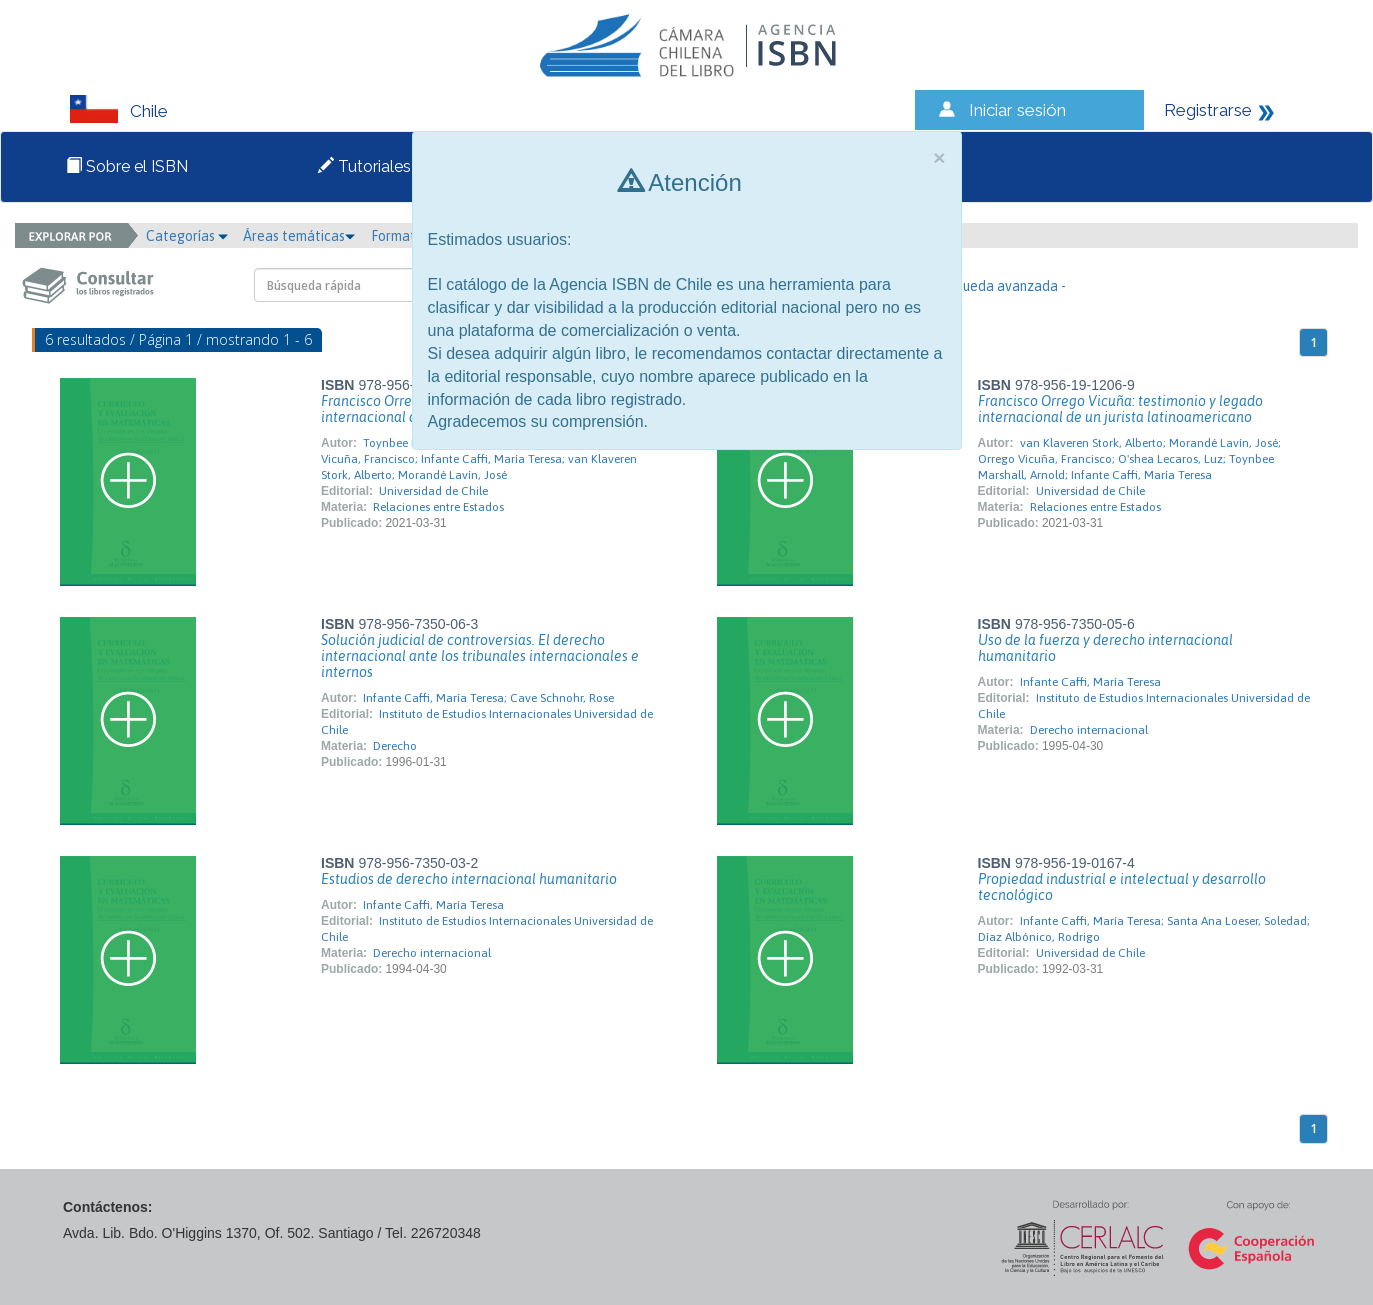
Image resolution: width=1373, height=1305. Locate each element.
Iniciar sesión (1017, 110)
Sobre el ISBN (127, 166)
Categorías (187, 236)
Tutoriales (364, 166)
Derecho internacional (1089, 730)
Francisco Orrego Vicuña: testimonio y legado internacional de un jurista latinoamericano (1120, 409)
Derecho (395, 746)
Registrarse (1208, 110)
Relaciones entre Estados (438, 507)
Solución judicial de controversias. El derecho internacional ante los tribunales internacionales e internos (480, 656)
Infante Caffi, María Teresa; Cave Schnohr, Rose (488, 698)
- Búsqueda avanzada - (995, 286)
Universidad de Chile (433, 491)
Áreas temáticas (299, 236)
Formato (404, 236)
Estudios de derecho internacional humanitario (469, 879)
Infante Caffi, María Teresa (1090, 682)
